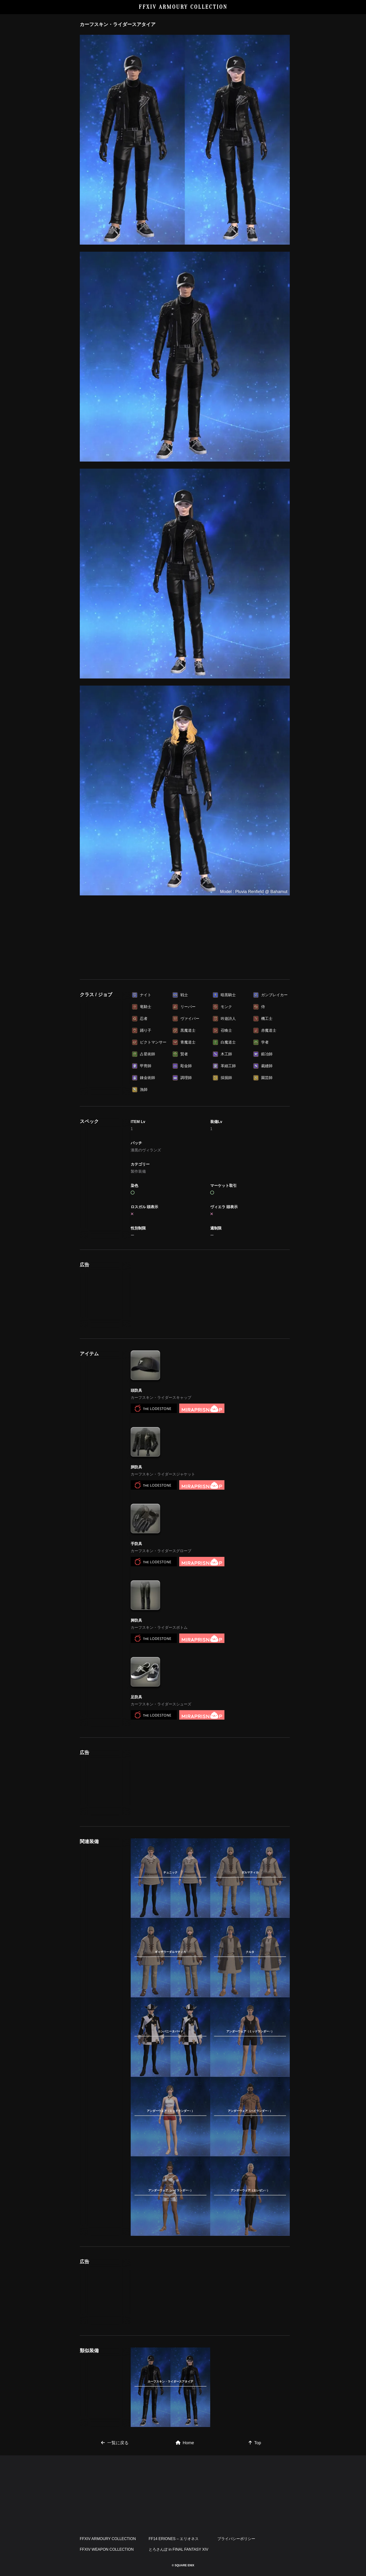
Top (255, 2442)
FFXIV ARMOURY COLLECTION (183, 7)
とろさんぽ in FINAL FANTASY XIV (178, 2549)
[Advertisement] (184, 936)
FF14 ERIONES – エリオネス (174, 2539)
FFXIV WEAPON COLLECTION (107, 2549)
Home (185, 2442)
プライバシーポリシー (236, 2539)
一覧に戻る (115, 2442)
